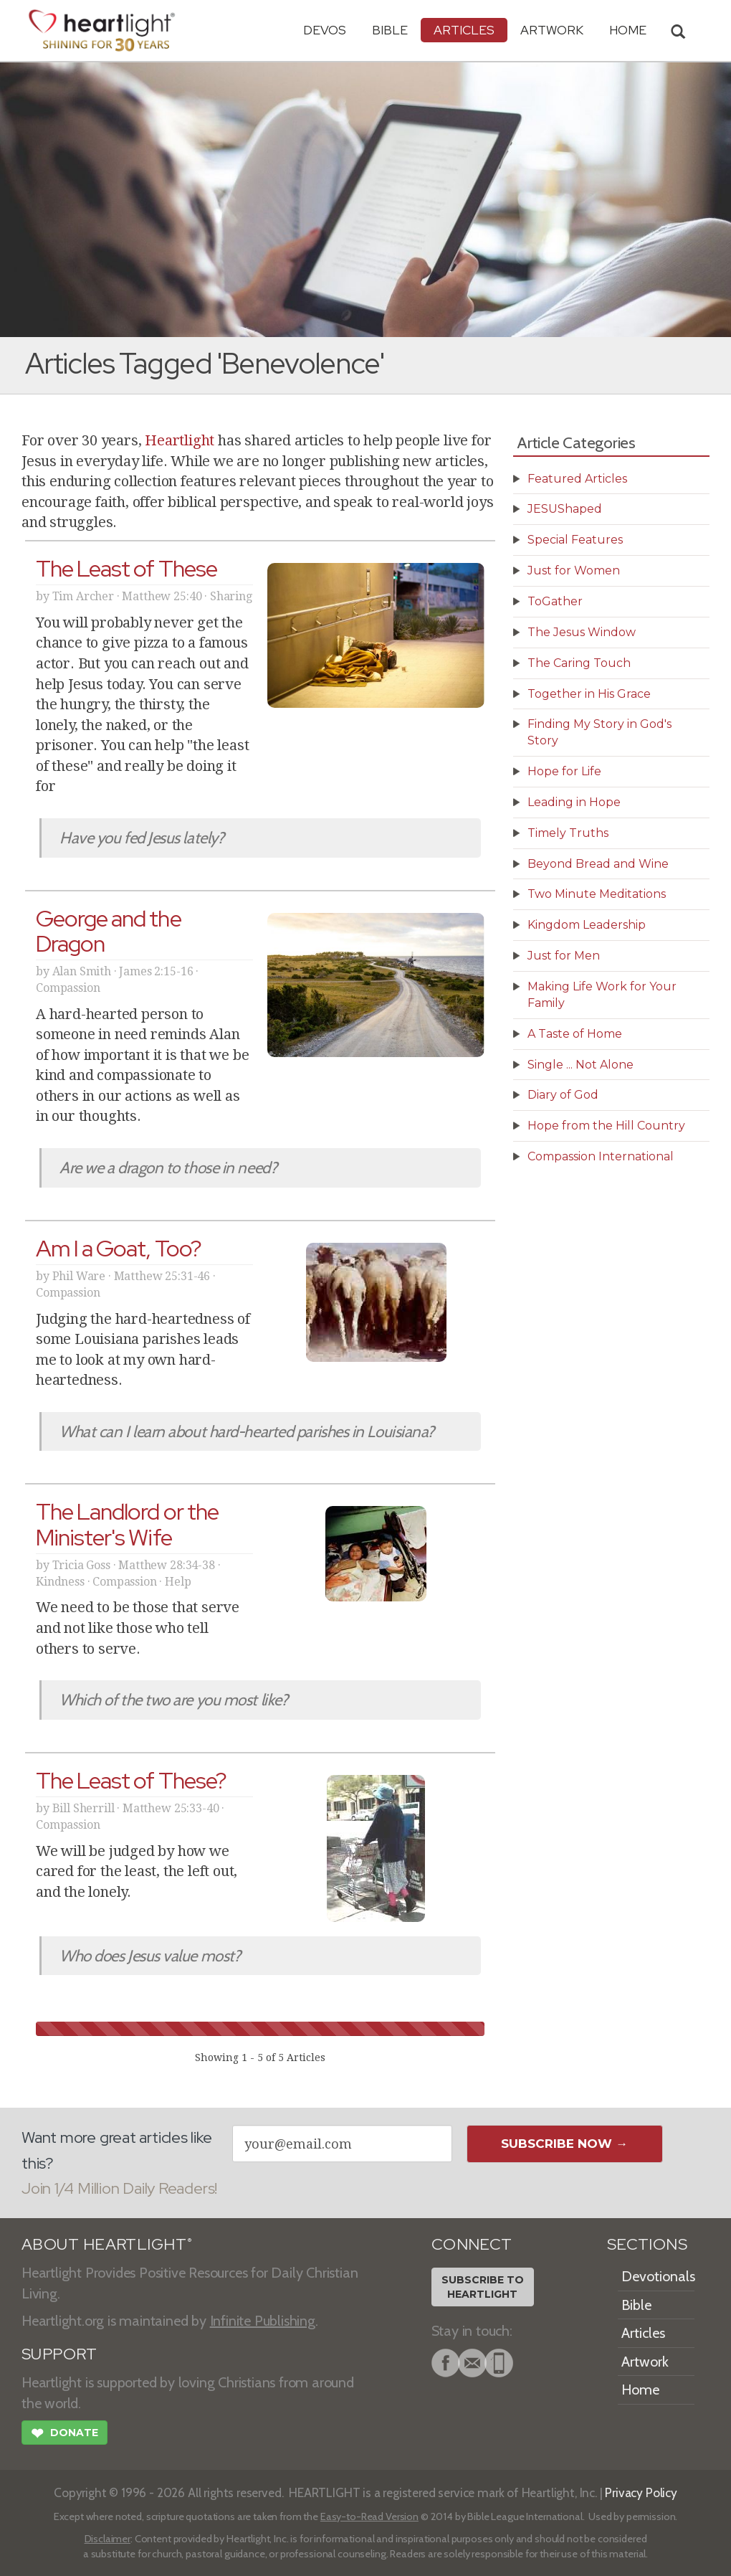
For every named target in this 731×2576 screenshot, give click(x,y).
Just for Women (573, 570)
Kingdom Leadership (586, 925)
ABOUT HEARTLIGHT (107, 2244)
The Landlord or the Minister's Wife (127, 1524)
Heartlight (179, 440)
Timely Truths (567, 833)
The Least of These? (131, 1780)
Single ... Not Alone (580, 1064)
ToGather (555, 601)
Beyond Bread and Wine (598, 864)
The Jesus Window (581, 632)
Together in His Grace (589, 694)
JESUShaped (564, 509)
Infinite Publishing (262, 2320)
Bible (390, 30)
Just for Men (563, 955)
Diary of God (562, 1095)
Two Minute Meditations (596, 894)
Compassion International (600, 1156)
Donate (64, 2435)
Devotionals (658, 2276)
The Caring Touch (579, 663)
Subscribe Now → (564, 2143)
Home (640, 2389)
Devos (324, 30)
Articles (464, 30)
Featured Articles (577, 479)
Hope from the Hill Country (606, 1125)
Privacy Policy (641, 2492)
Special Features (575, 539)
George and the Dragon (108, 931)
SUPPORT (59, 2354)
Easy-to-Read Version (369, 2516)
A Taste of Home (574, 1034)
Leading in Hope (574, 802)
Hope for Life (564, 771)
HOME (627, 30)
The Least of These (126, 568)
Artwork (551, 30)
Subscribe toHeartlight (482, 2287)
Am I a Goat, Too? (118, 1248)
